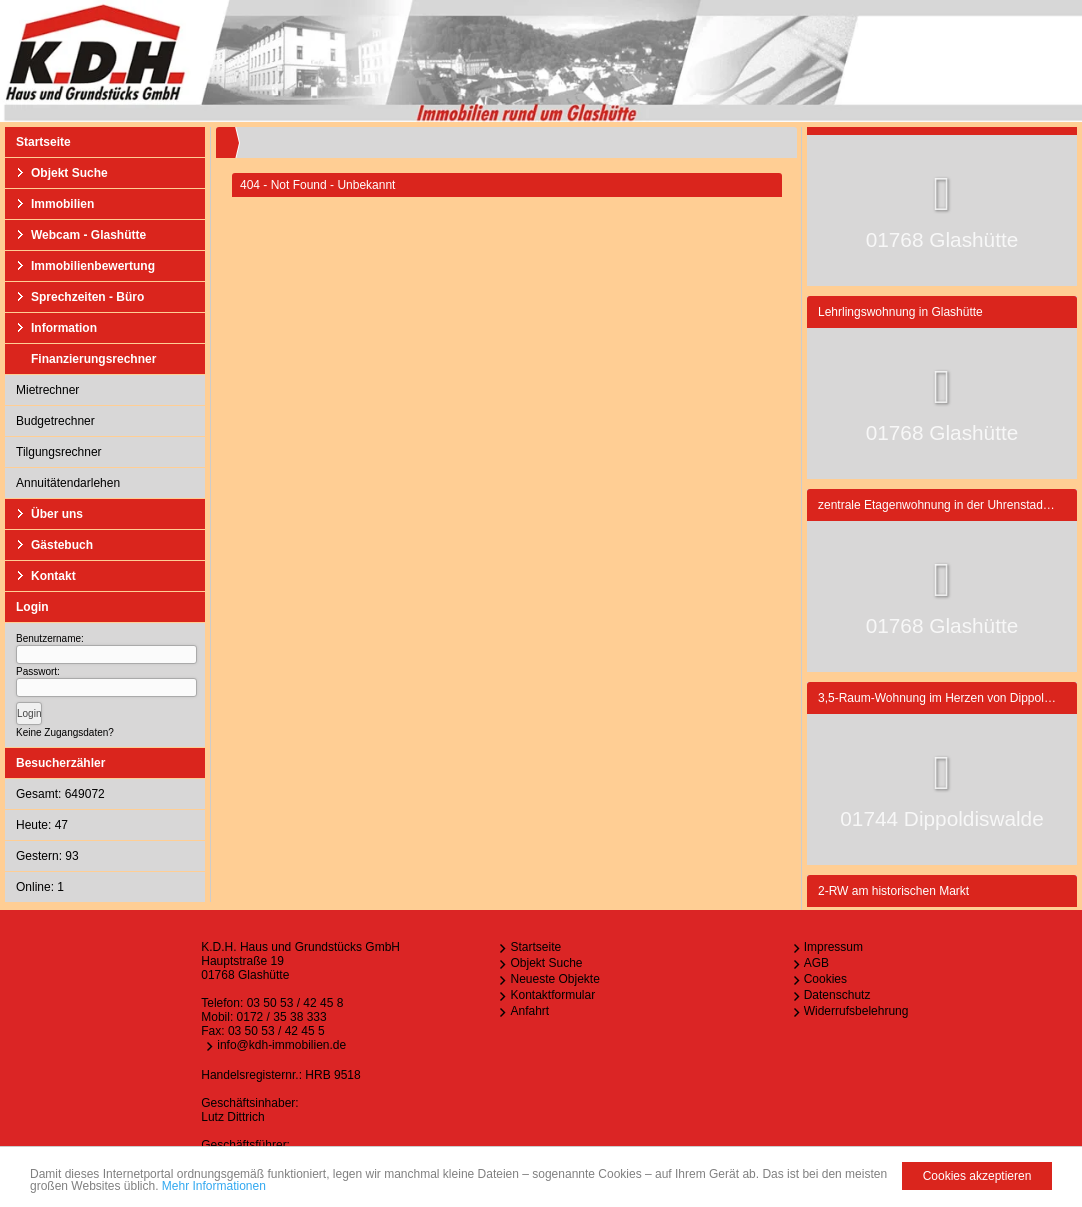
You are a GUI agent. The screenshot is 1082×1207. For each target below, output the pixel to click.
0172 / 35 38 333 (282, 1017)
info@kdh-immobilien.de (281, 1045)
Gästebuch (62, 545)
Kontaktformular (552, 995)
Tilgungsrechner (59, 452)
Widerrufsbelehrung (856, 1011)
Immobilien (62, 204)
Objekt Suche (69, 173)
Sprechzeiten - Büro (87, 297)
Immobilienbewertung (93, 266)
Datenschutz (837, 995)
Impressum (833, 947)
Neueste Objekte (554, 979)
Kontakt (53, 576)
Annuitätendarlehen (68, 483)
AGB (816, 963)
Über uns (57, 514)
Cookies (825, 979)
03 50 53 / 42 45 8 (295, 1003)
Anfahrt (529, 1011)
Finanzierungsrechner (93, 359)
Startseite (43, 142)
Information (64, 328)
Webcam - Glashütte (88, 235)
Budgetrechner (55, 421)
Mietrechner (47, 390)
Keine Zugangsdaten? (65, 732)
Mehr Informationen (214, 1186)
